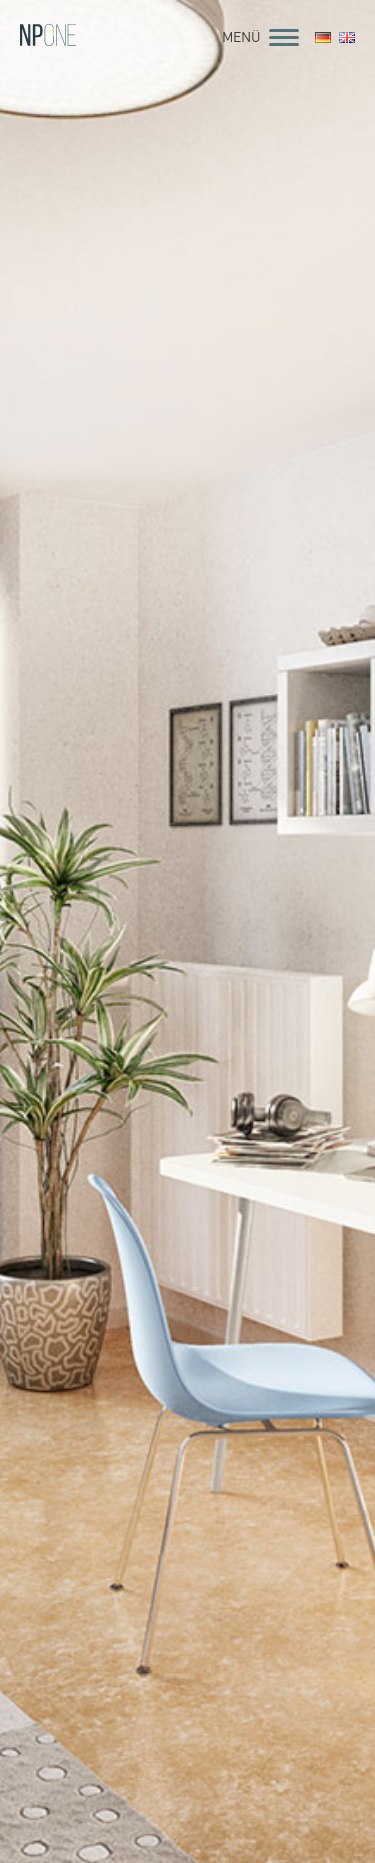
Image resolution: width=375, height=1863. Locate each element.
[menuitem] (323, 39)
